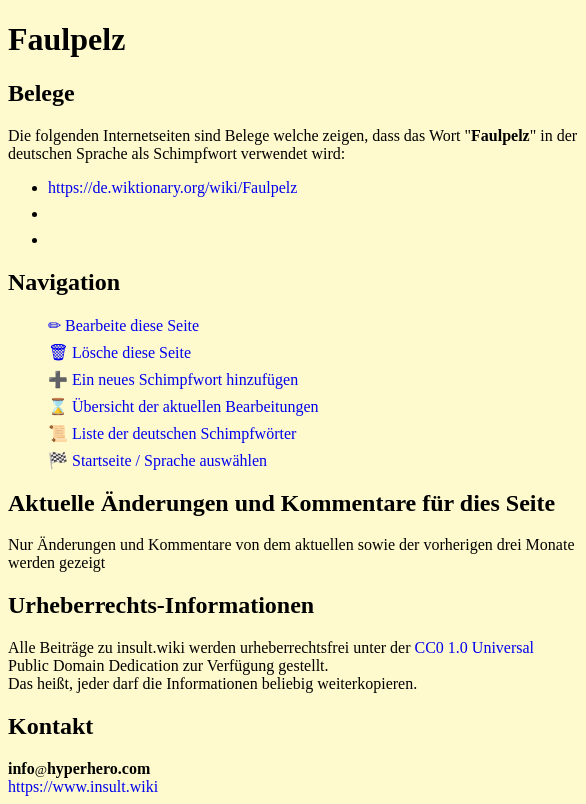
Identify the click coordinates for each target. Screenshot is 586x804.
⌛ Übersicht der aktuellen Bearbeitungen (183, 406)
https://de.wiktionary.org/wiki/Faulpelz (172, 187)
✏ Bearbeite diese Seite (123, 325)
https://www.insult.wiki (83, 786)
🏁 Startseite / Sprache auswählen (157, 460)
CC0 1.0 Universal (475, 647)
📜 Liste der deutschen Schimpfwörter (172, 433)
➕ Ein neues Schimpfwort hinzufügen (173, 379)
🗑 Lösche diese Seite (119, 352)
